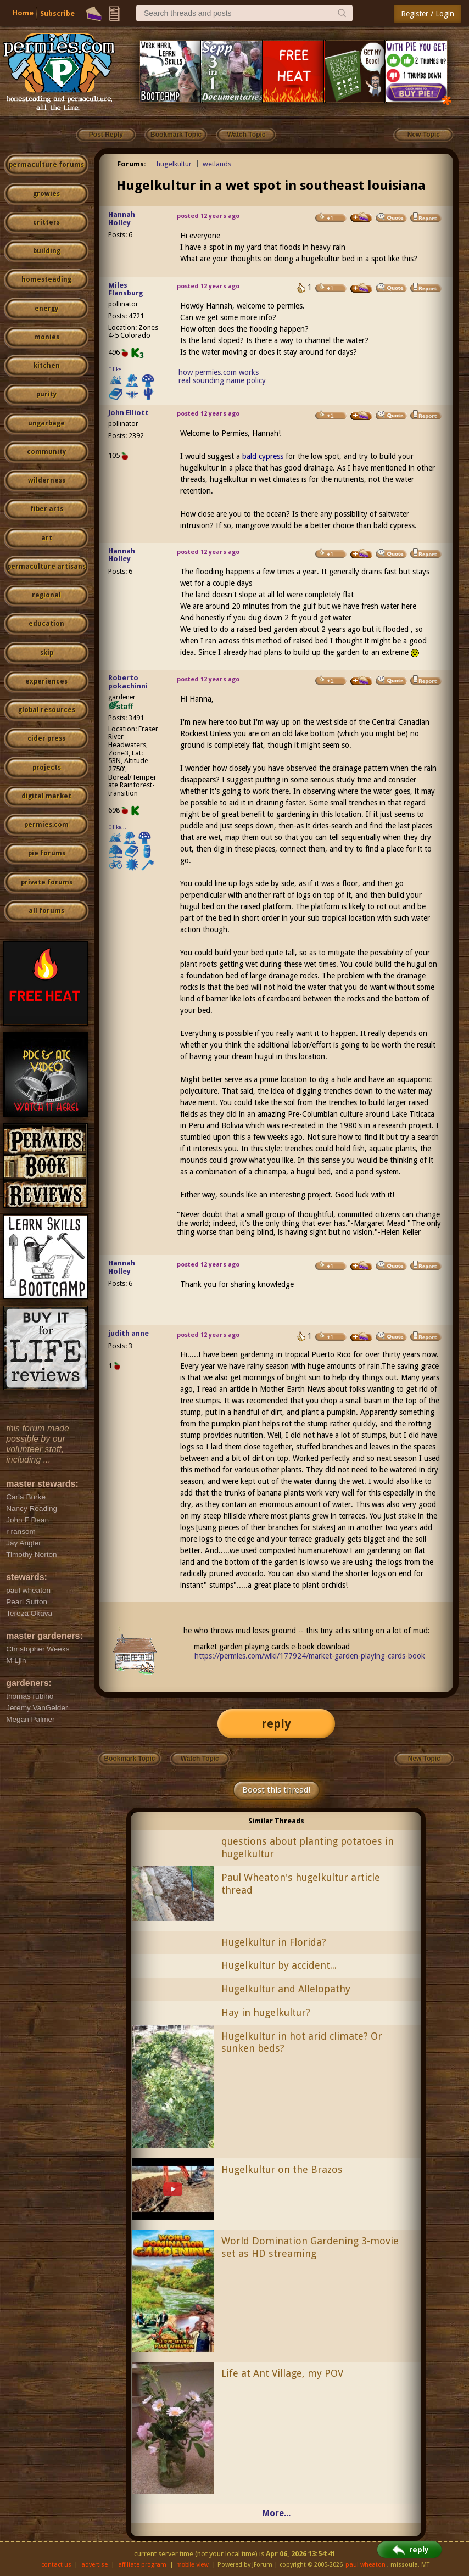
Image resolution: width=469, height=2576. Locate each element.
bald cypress (262, 456)
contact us (56, 2564)
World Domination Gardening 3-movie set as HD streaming (310, 2247)
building (46, 251)
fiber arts (46, 509)
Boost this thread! (276, 1790)
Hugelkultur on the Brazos (282, 2169)
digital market (46, 796)
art (46, 538)
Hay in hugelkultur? (265, 2012)
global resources (46, 710)
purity (46, 394)
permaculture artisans (46, 566)
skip (46, 653)
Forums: (131, 164)
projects (46, 767)
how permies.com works (218, 372)
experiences (46, 681)
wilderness (46, 480)
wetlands (217, 164)
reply (276, 1724)
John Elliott (128, 412)
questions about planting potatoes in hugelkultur (307, 1847)
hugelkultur (174, 164)
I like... (117, 369)
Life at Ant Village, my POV (282, 2373)
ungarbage (46, 423)
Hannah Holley (121, 218)
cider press (46, 738)
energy (46, 308)
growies (46, 194)
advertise (94, 2564)
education (46, 624)
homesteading (46, 279)
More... (276, 2513)
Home (23, 13)
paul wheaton (365, 2564)
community (46, 452)
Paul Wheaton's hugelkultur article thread (300, 1884)
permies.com (46, 824)
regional (46, 595)
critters (46, 222)
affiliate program (142, 2564)
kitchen (47, 365)
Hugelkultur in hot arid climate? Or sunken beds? (301, 2042)
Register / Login (427, 13)
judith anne (128, 1333)
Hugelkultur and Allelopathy (285, 1989)
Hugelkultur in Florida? (273, 1942)
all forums (46, 911)
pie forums (46, 853)
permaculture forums (46, 165)
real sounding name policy (222, 380)
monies (46, 337)
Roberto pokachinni (128, 682)
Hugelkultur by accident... (279, 1965)
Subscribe (57, 13)
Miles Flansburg (125, 289)
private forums (46, 882)
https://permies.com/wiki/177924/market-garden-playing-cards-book (309, 1656)
